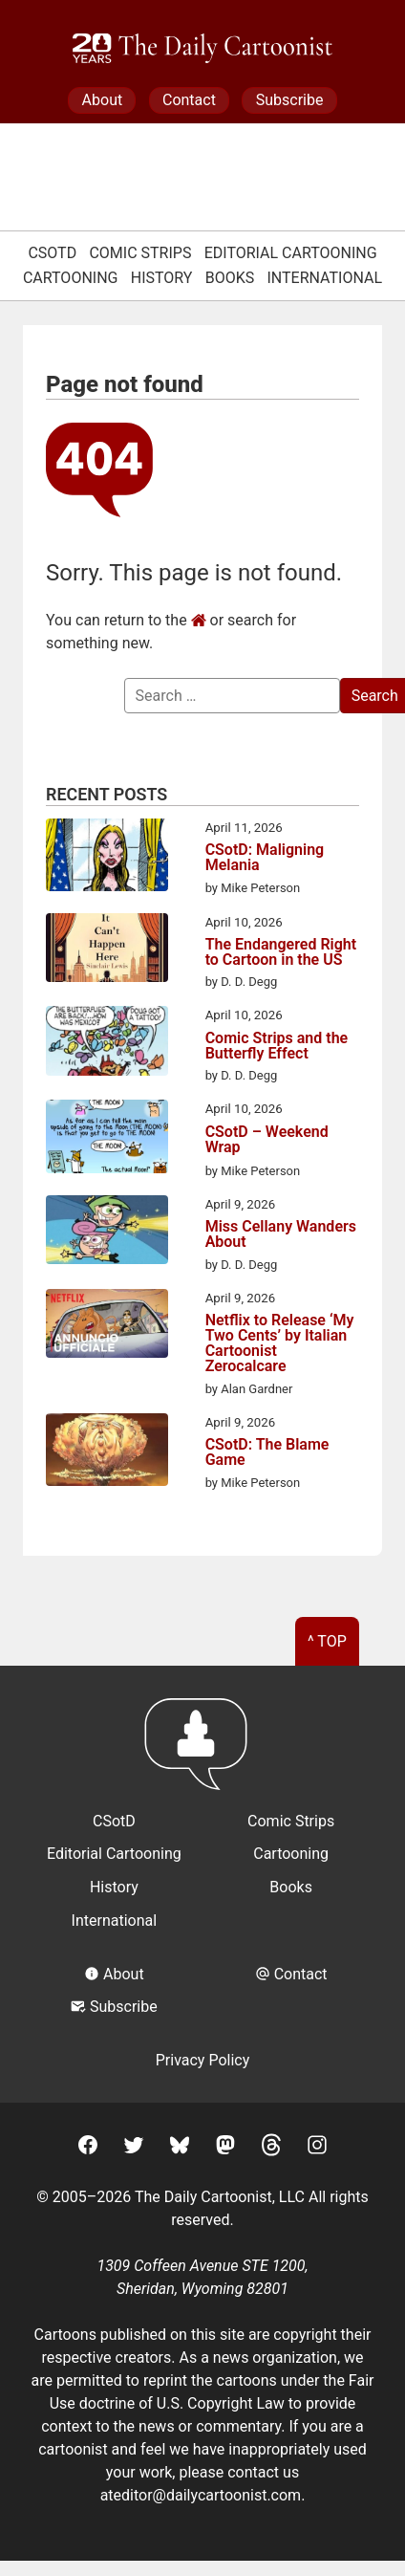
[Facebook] (87, 2148)
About (102, 100)
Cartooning (70, 278)
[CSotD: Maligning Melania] (107, 858)
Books (230, 278)
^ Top (327, 1641)
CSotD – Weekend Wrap (267, 1140)
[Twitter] (133, 2148)
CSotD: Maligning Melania (265, 857)
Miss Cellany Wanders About (280, 1234)
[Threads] (271, 2148)
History (162, 278)
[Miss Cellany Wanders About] (107, 1233)
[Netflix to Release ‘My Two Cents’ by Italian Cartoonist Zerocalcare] (107, 1326)
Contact (189, 100)
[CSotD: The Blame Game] (107, 1453)
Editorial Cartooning (290, 253)
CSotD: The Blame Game (267, 1453)
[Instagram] (317, 2148)
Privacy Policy (203, 2060)
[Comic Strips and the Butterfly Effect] (107, 1044)
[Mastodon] (225, 2148)
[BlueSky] (179, 2148)
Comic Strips (140, 253)
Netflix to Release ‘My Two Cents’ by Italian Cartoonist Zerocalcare (279, 1343)
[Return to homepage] (202, 1753)
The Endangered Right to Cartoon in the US (281, 952)
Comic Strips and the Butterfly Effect (277, 1046)
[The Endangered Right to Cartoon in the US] (107, 951)
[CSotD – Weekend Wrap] (107, 1140)
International (325, 278)
